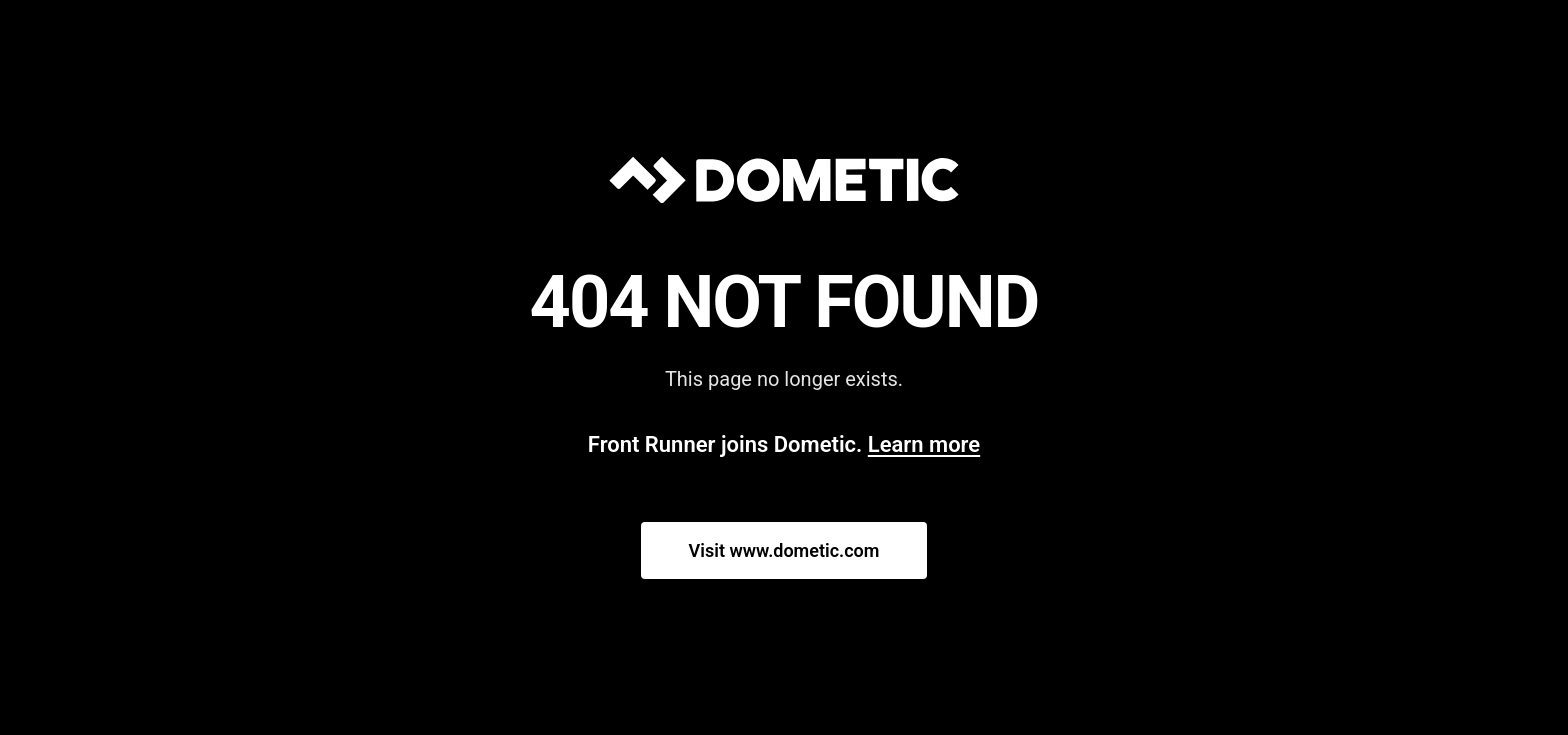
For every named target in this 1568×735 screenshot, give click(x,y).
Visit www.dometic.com (784, 550)
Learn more (924, 444)
